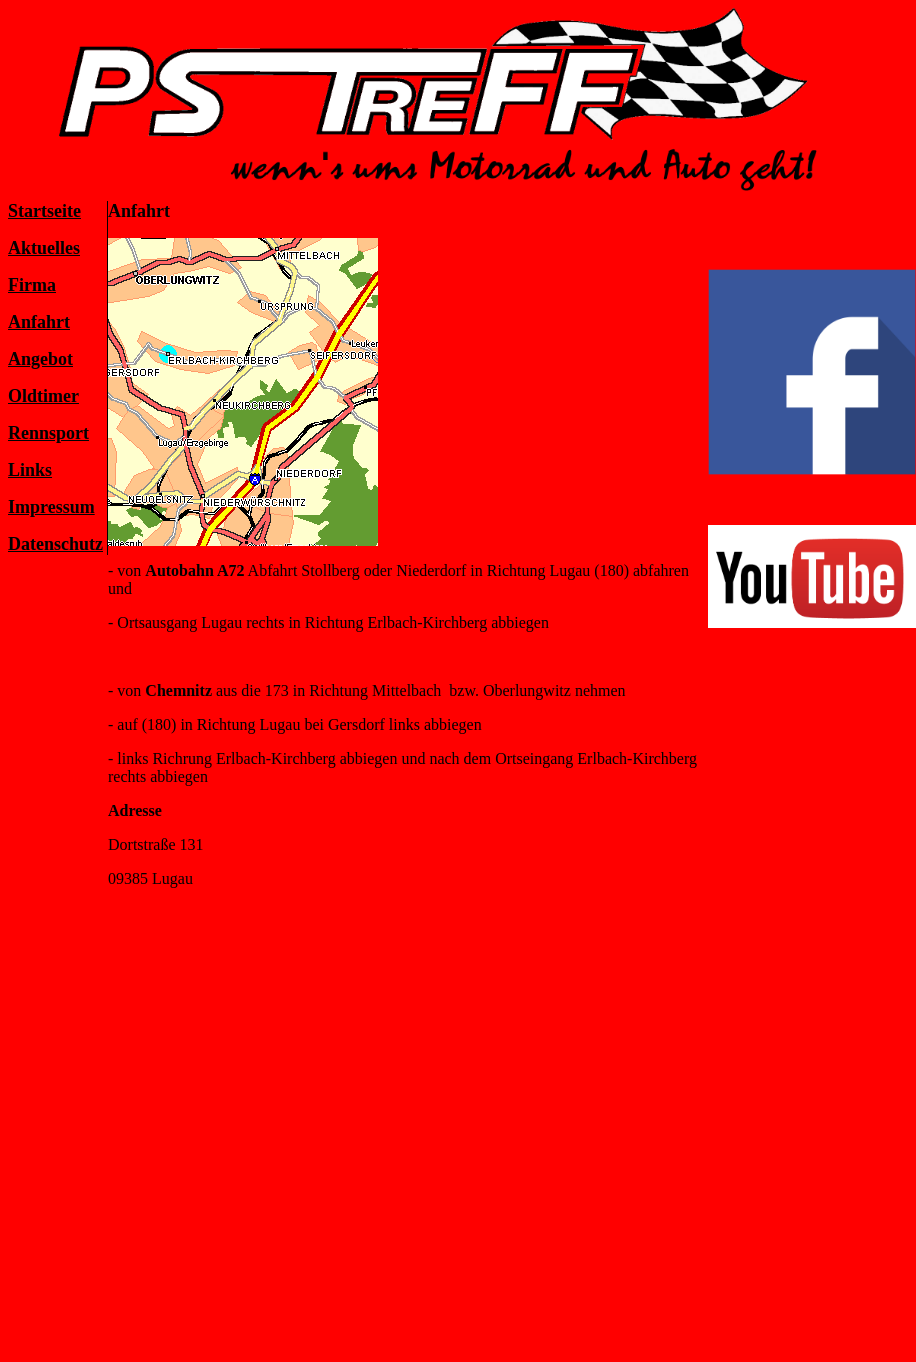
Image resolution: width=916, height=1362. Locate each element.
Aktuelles (44, 248)
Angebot (40, 359)
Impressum (51, 507)
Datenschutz (55, 544)
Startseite (44, 211)
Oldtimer (43, 396)
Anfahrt (39, 322)
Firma (32, 285)
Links (30, 470)
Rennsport (48, 433)
